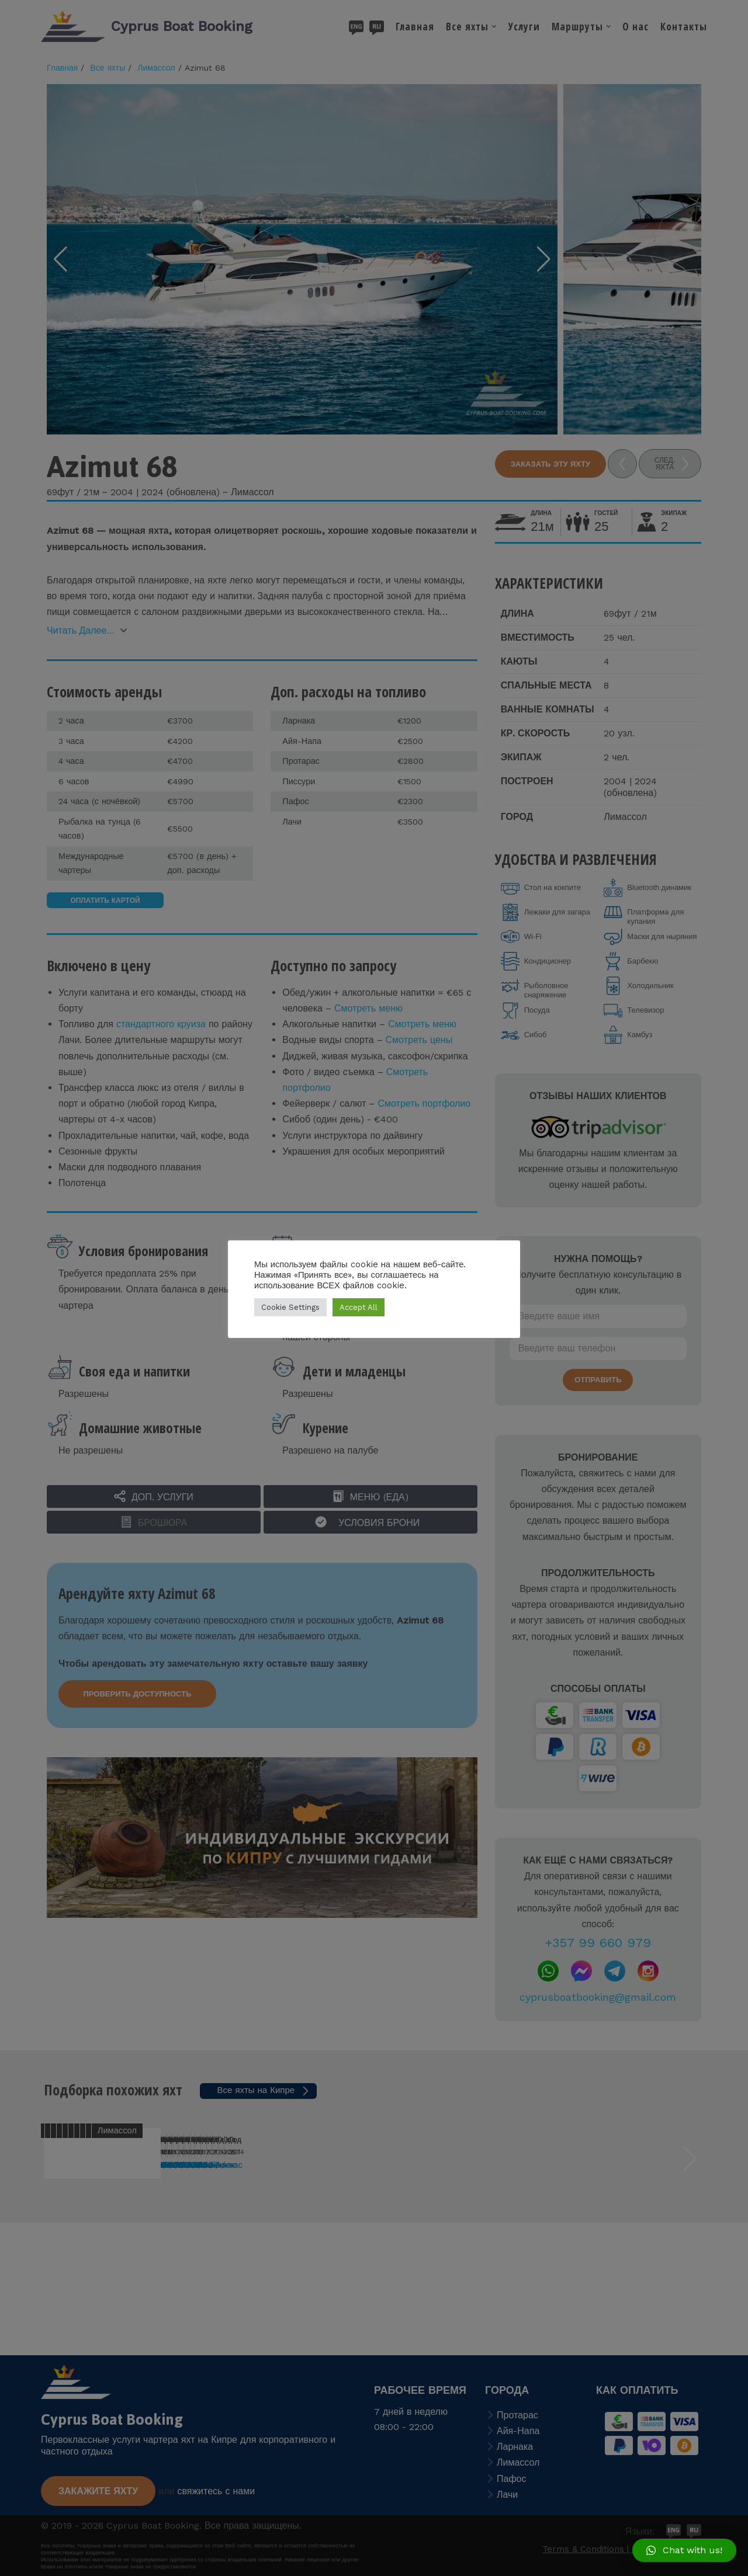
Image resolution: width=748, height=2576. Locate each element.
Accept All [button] (359, 1307)
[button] (684, 2550)
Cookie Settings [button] (290, 1307)
